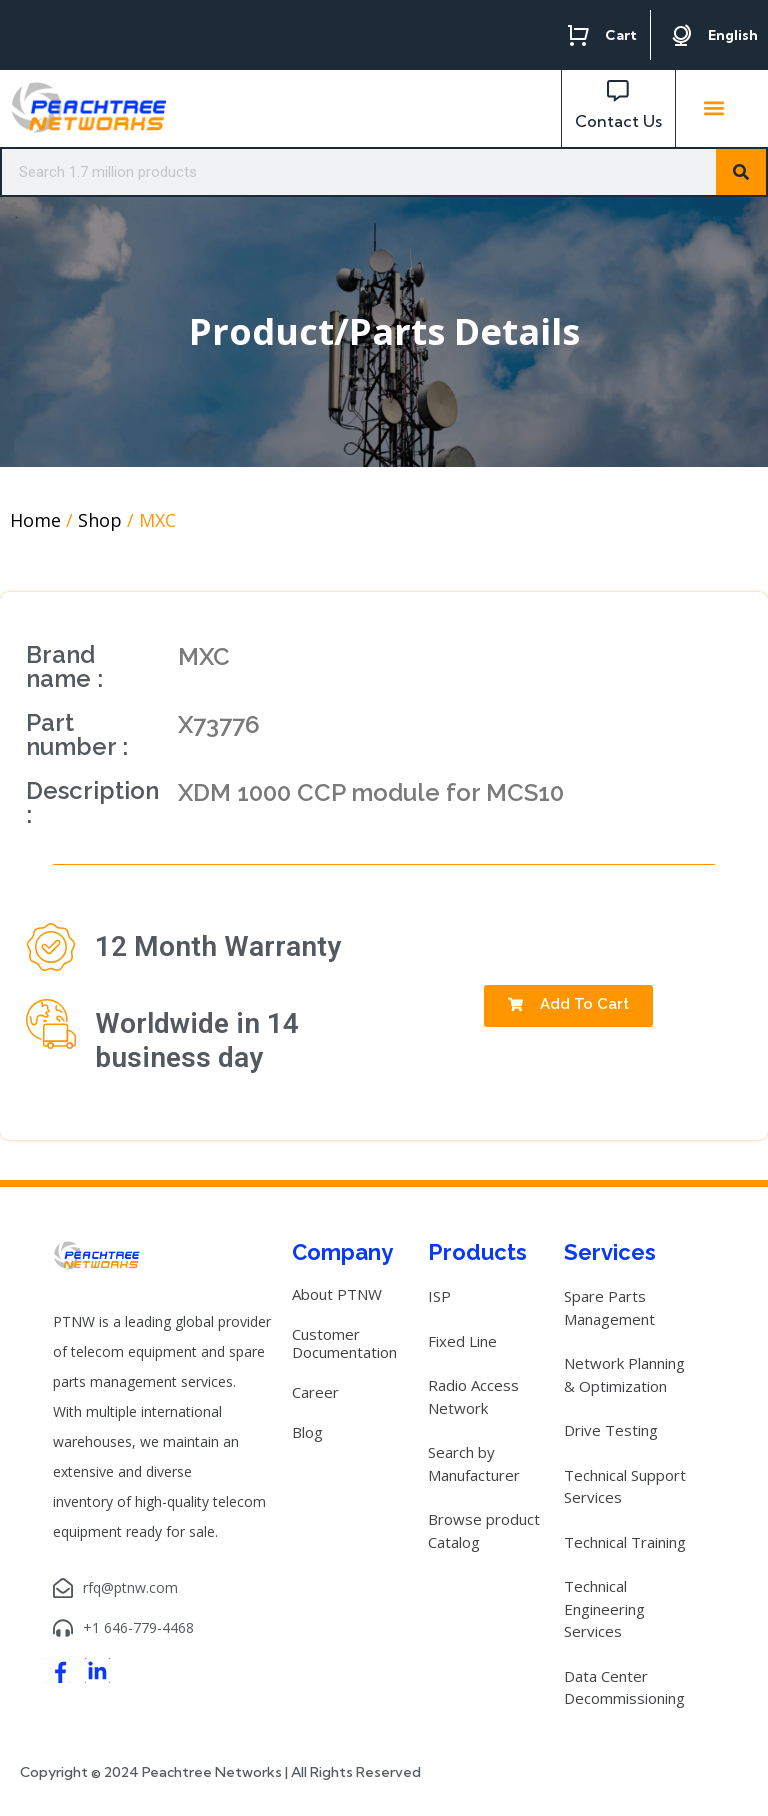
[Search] (741, 172)
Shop (100, 520)
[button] (714, 108)
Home (35, 520)
